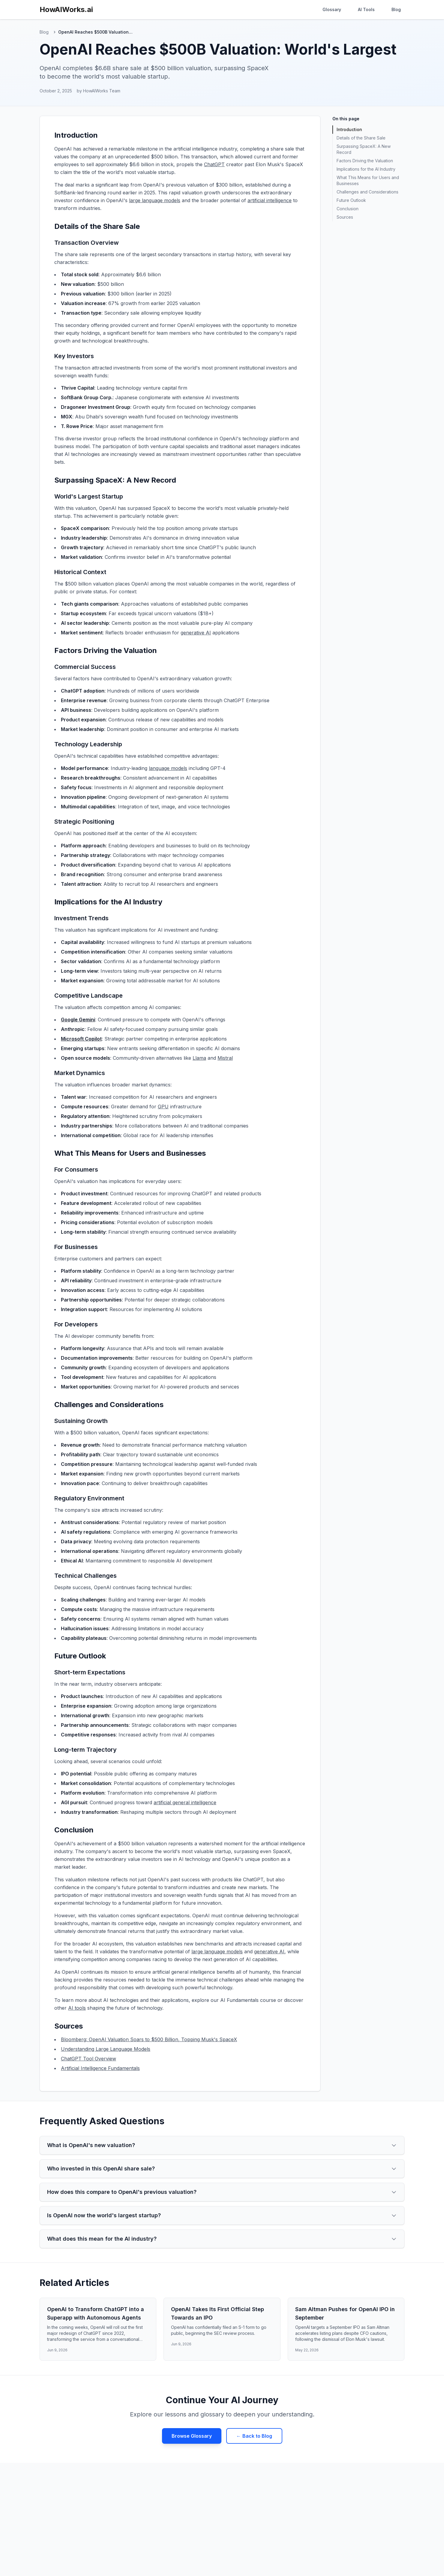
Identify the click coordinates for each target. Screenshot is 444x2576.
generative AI (196, 633)
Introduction (349, 129)
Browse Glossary (192, 2436)
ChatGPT (214, 164)
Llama (199, 1058)
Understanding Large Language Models (105, 2049)
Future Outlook (351, 200)
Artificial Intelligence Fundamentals (100, 2068)
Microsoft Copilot (81, 1039)
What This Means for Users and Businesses (368, 180)
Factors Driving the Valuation (365, 160)
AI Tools (366, 9)
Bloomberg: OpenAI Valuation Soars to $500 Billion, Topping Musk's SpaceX (149, 2039)
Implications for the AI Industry (366, 169)
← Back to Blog (254, 2436)
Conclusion (347, 208)
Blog (396, 9)
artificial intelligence (270, 200)
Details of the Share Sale (361, 137)
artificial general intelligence (185, 1802)
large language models (154, 200)
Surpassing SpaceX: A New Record (364, 149)
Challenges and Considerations (367, 191)
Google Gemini (78, 1020)
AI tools (77, 2008)
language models (168, 768)
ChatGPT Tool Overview (88, 2059)
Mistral (225, 1058)
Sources (345, 217)
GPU (163, 1107)
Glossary (331, 9)
